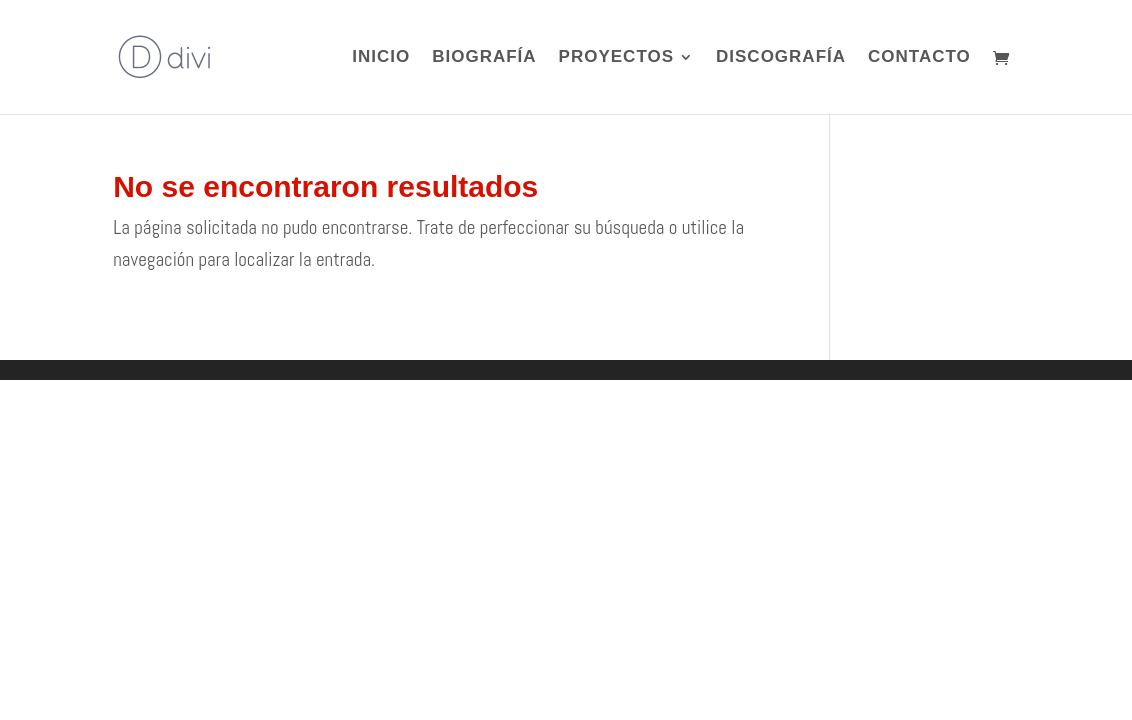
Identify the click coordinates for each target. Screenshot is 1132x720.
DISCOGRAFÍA (781, 58)
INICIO (381, 58)
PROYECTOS (616, 58)
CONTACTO (919, 58)
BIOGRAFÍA (484, 58)
